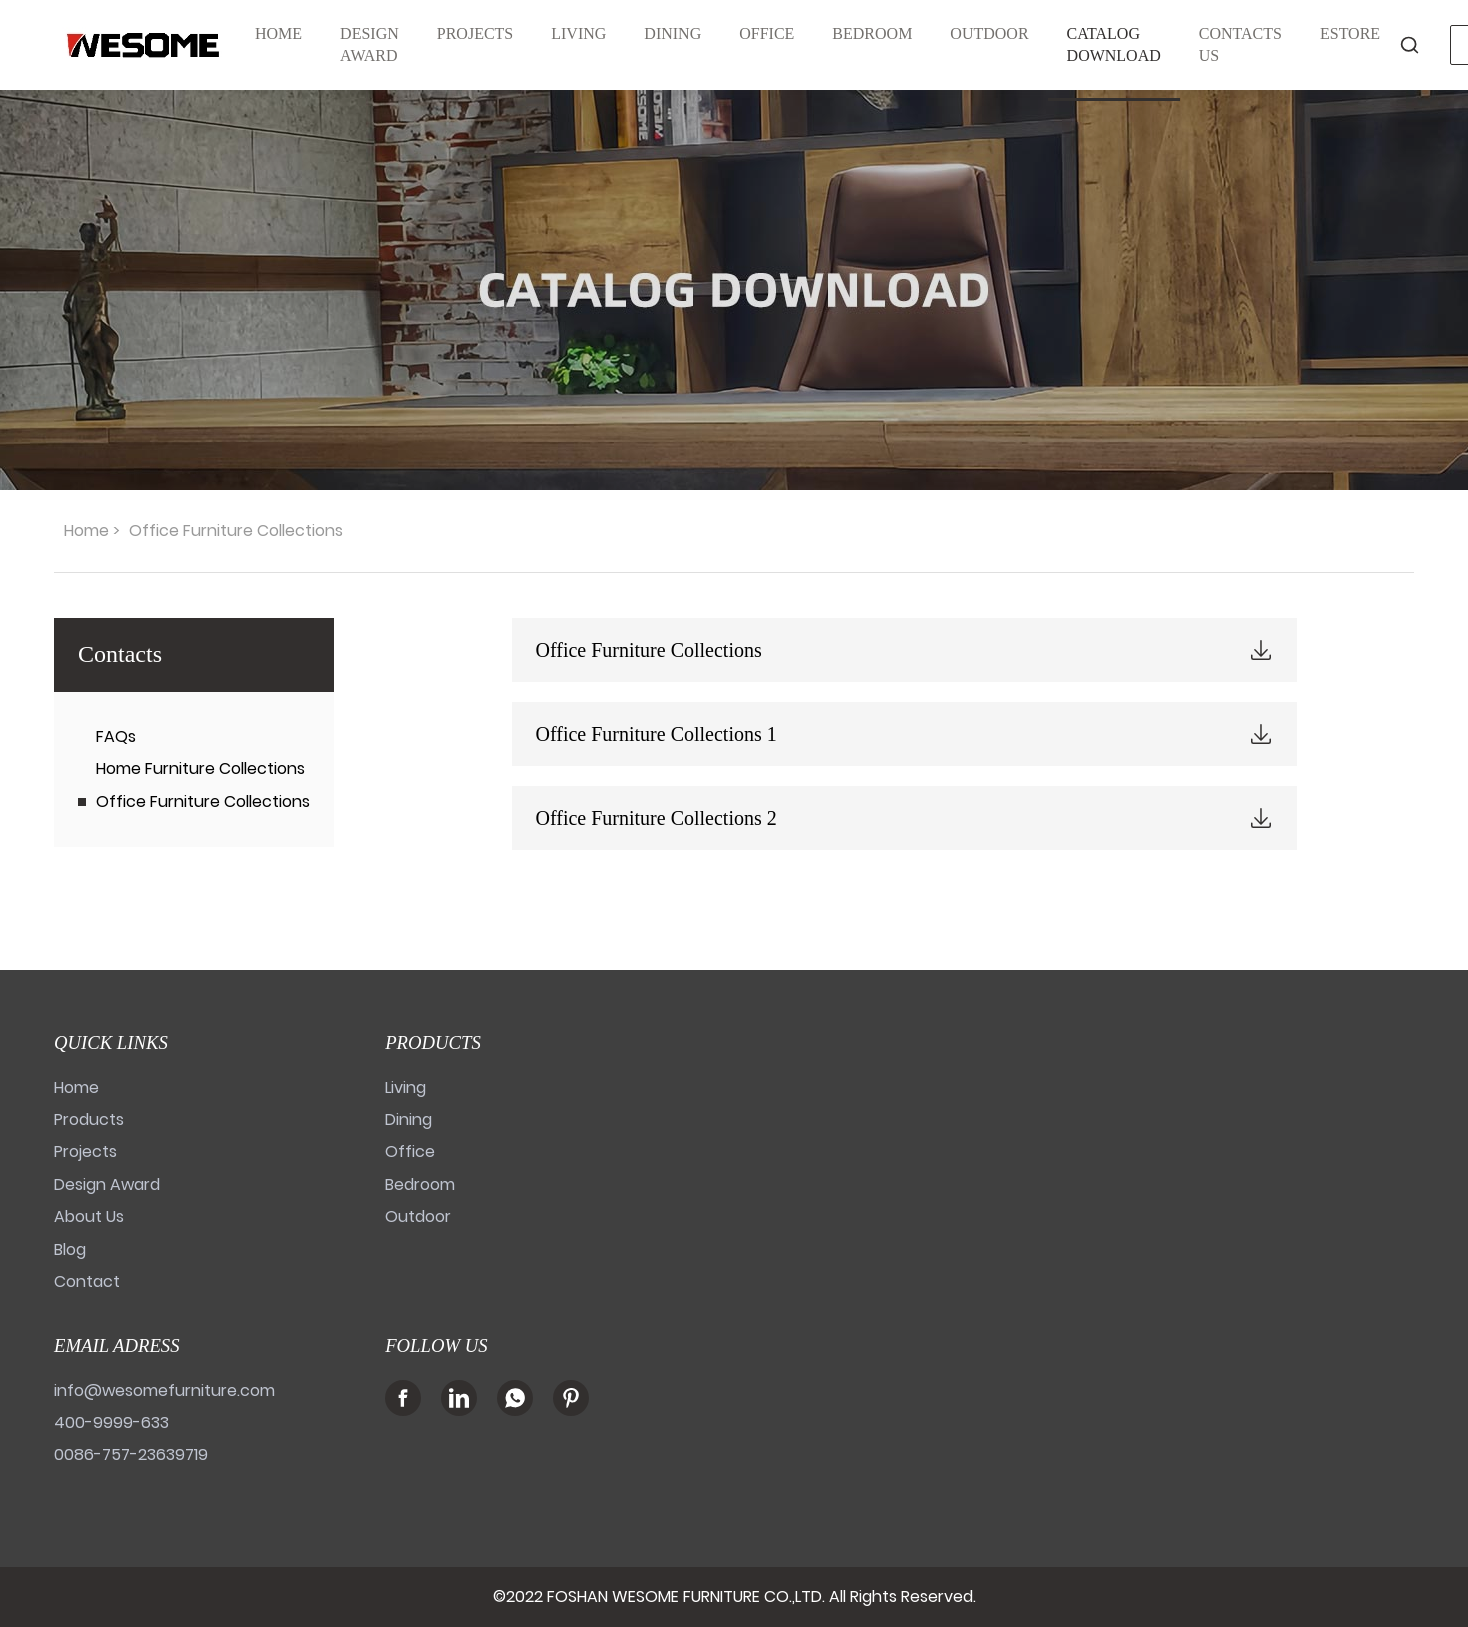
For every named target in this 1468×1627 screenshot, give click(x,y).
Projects (85, 1151)
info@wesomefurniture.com (164, 1390)
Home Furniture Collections (200, 768)
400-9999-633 (111, 1422)
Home (86, 530)
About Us (89, 1216)
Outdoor (418, 1216)
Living (405, 1087)
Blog (70, 1249)
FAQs (116, 736)
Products (89, 1119)
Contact (87, 1281)
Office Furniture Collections (203, 801)
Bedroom (420, 1184)
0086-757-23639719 (131, 1454)
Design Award (107, 1184)
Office (410, 1151)
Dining (408, 1119)
